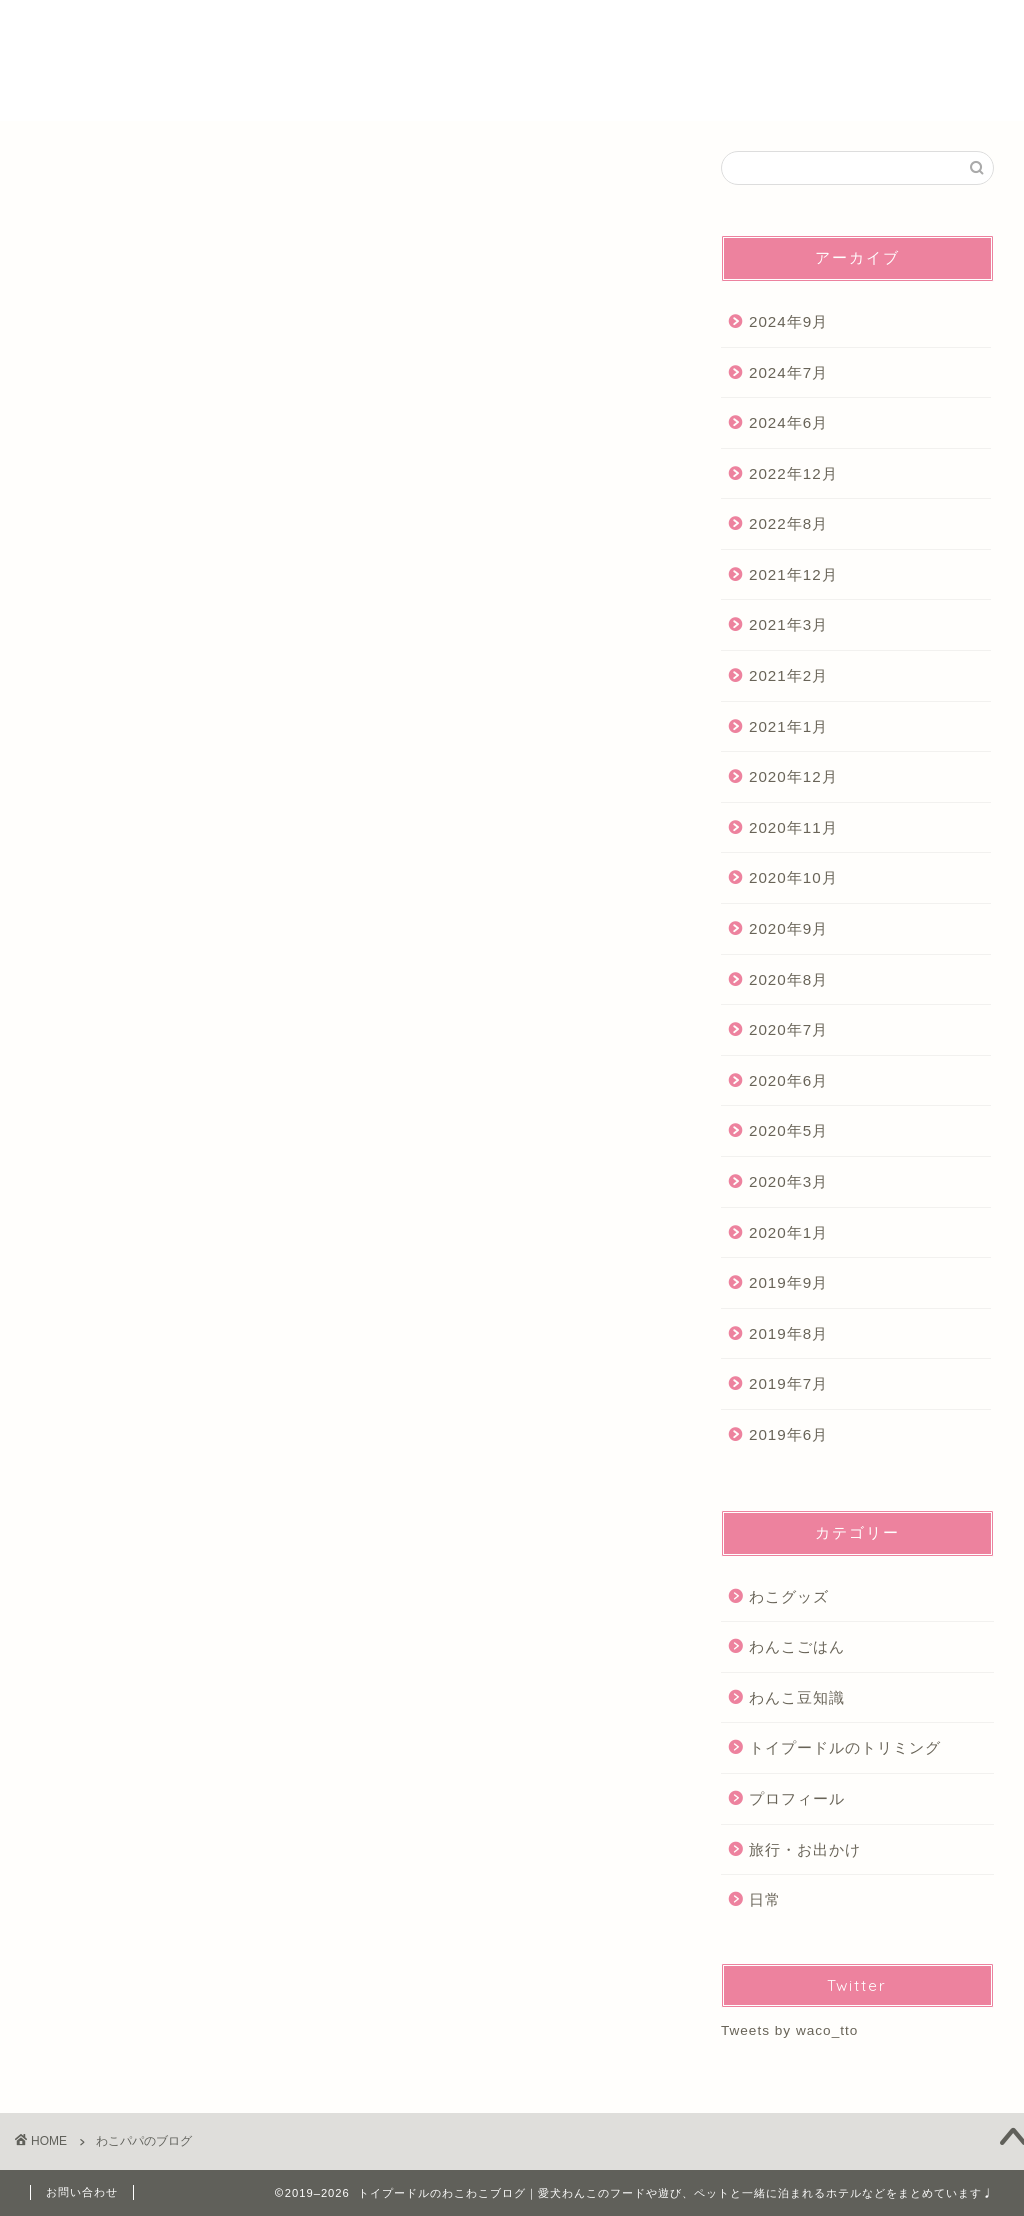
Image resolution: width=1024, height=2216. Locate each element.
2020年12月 (793, 777)
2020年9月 (788, 928)
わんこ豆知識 (797, 1697)
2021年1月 (788, 726)
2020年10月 (793, 878)
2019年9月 (788, 1283)
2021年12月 (793, 574)
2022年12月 (793, 473)
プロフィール (732, 31)
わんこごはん (797, 1646)
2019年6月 (788, 1434)
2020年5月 (788, 1131)
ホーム (639, 31)
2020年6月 (788, 1080)
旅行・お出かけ (805, 1849)
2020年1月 (788, 1232)
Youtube (833, 31)
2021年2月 (788, 675)
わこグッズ (789, 1596)
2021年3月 (788, 625)
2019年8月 (788, 1333)
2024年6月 (788, 422)
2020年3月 (788, 1181)
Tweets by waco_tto (789, 2030)
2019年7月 (788, 1384)
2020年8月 (788, 979)
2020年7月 (788, 1030)
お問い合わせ (82, 2192)
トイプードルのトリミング (845, 1748)
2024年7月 (788, 372)
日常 (765, 1899)
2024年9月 (788, 321)
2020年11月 (793, 827)
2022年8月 (788, 524)
